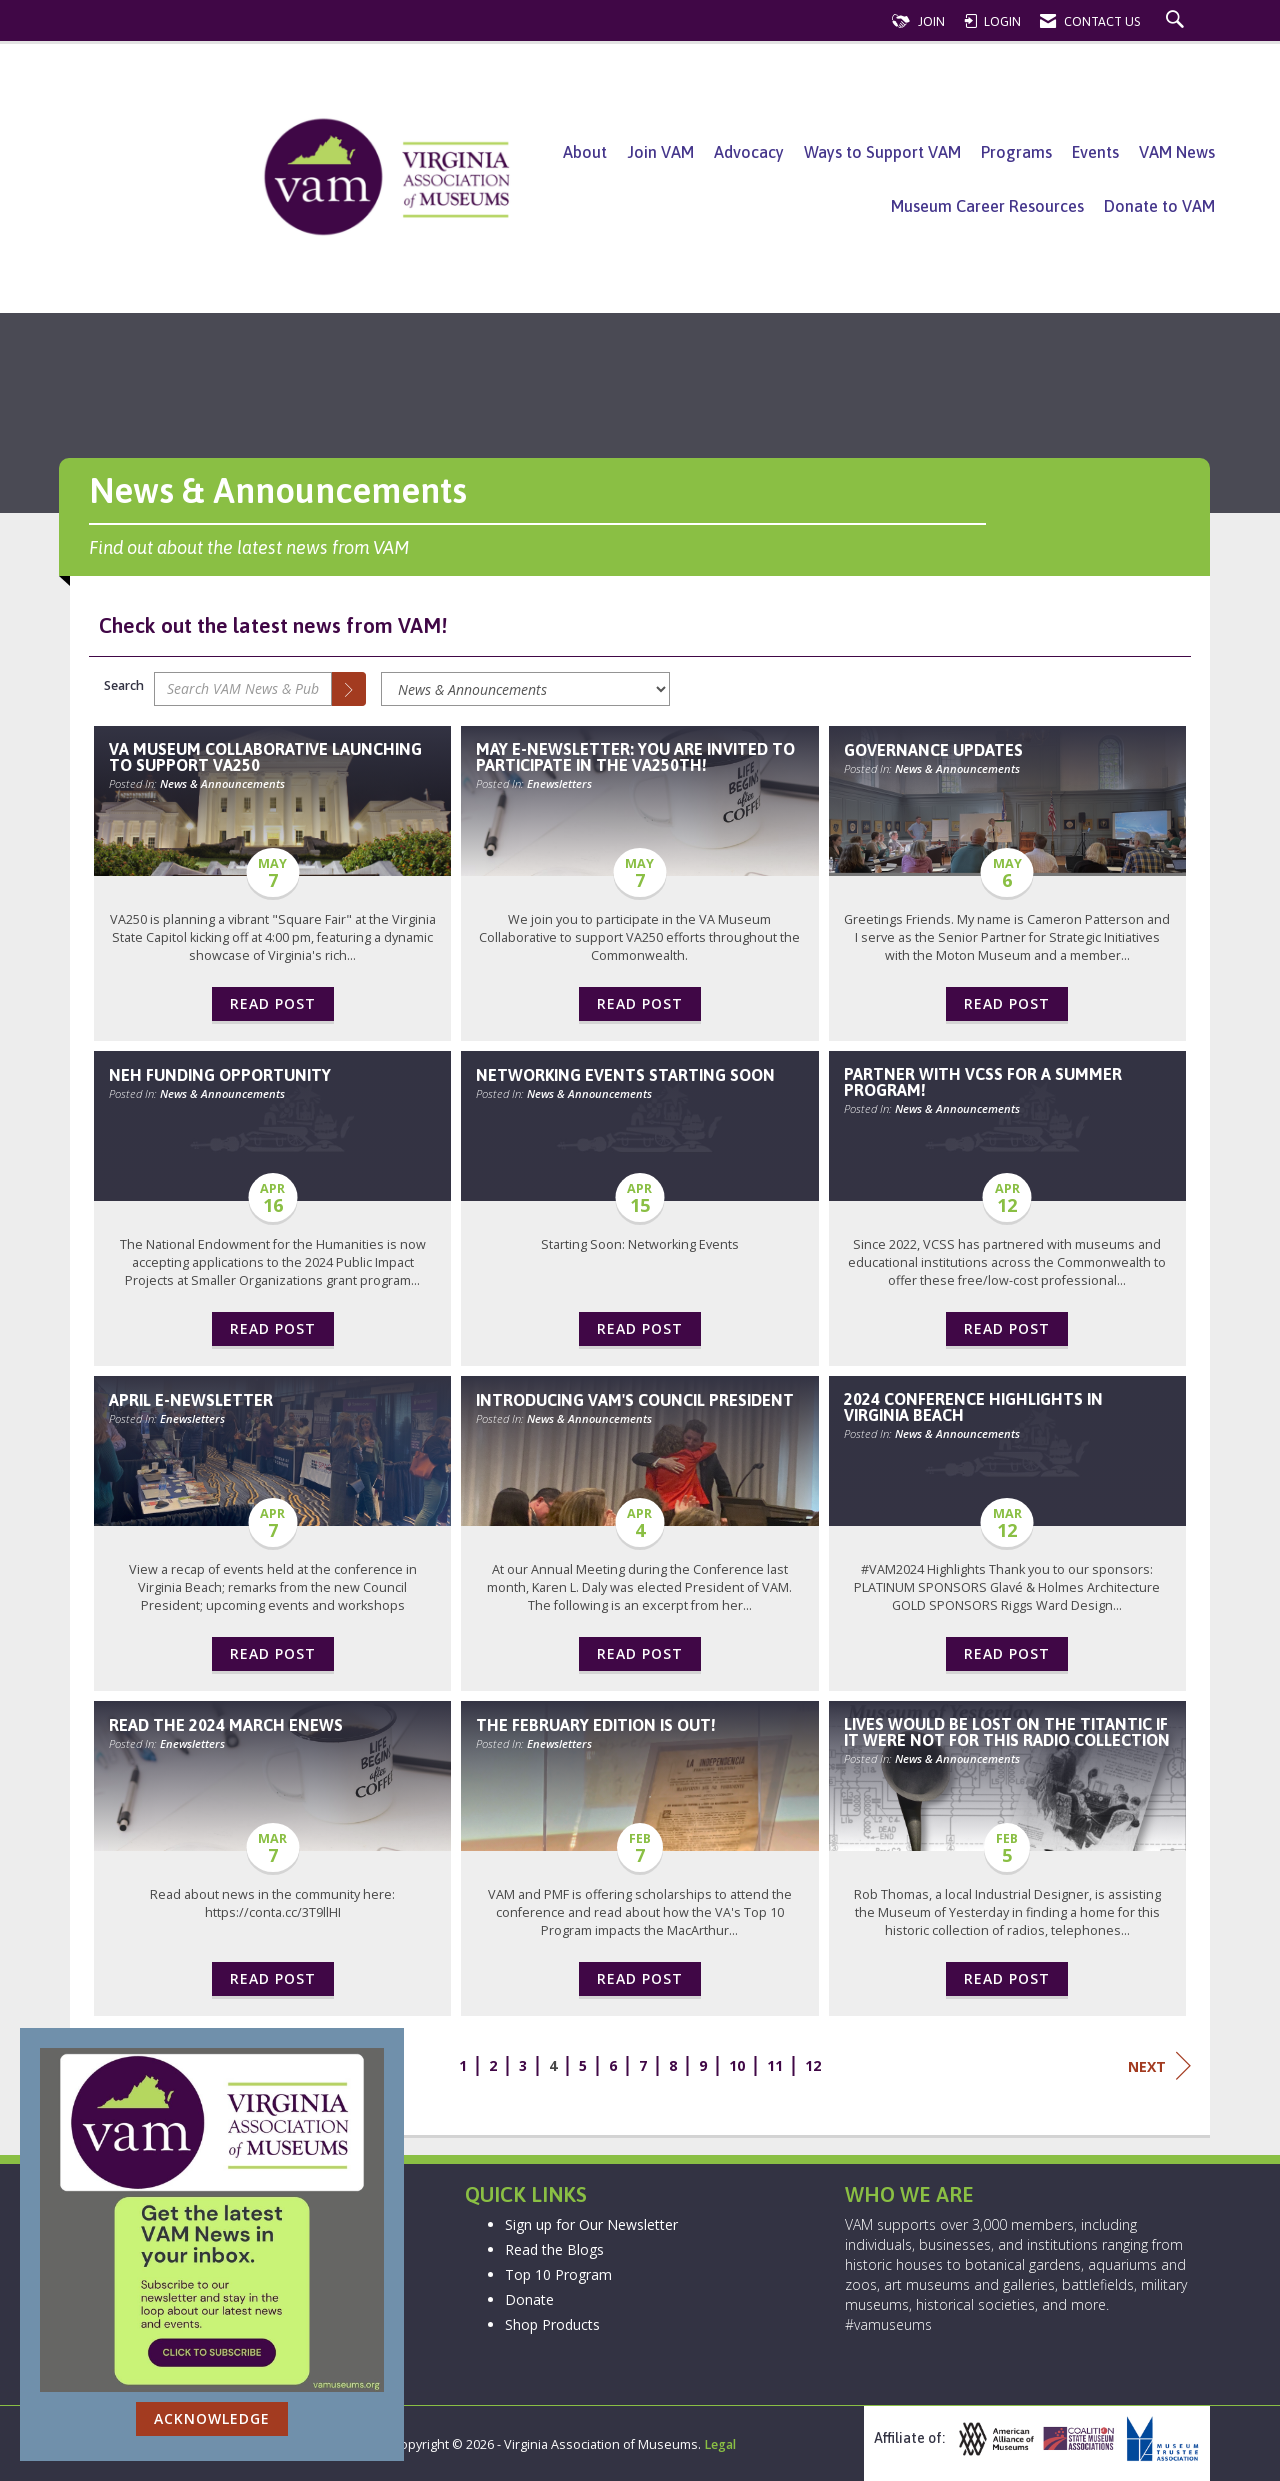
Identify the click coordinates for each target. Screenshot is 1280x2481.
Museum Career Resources (987, 206)
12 (813, 2065)
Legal (720, 2444)
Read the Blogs (554, 2249)
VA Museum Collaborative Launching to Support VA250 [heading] (265, 757)
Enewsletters (559, 783)
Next (1159, 2066)
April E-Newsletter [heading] (191, 1400)
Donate (529, 2299)
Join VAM (660, 152)
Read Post (273, 1003)
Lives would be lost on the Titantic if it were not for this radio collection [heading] (1007, 1732)
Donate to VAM (1159, 206)
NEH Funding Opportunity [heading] (220, 1075)
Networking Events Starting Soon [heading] (625, 1075)
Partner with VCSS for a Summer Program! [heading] (983, 1082)
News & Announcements (222, 783)
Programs (1016, 152)
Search (124, 685)
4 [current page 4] (553, 2065)
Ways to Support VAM (882, 152)
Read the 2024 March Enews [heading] (226, 1725)
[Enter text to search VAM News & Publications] (243, 689)
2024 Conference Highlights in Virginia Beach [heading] (973, 1407)
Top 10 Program (558, 2274)
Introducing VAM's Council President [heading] (635, 1400)
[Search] (349, 689)
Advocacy (749, 152)
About (585, 152)
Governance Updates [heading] (933, 750)
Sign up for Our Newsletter (591, 2224)
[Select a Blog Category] (525, 689)
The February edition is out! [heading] (596, 1725)
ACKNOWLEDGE (212, 2418)
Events (1095, 152)
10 (737, 2065)
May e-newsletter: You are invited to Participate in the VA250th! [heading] (635, 757)
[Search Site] (1177, 21)
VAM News (1177, 152)
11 (775, 2065)
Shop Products (552, 2324)
